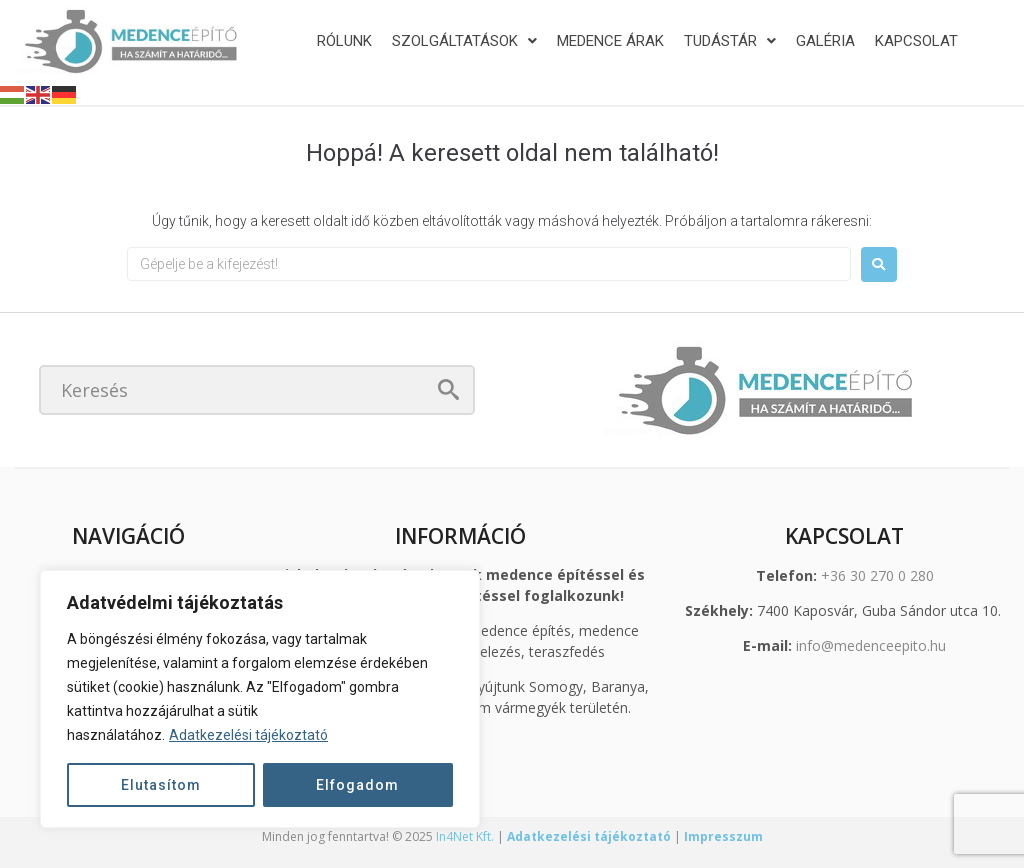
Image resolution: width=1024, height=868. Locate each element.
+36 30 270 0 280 (877, 575)
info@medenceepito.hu (871, 645)
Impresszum (723, 836)
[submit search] (448, 389)
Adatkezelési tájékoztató (248, 735)
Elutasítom (161, 785)
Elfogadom (357, 785)
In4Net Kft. (465, 836)
